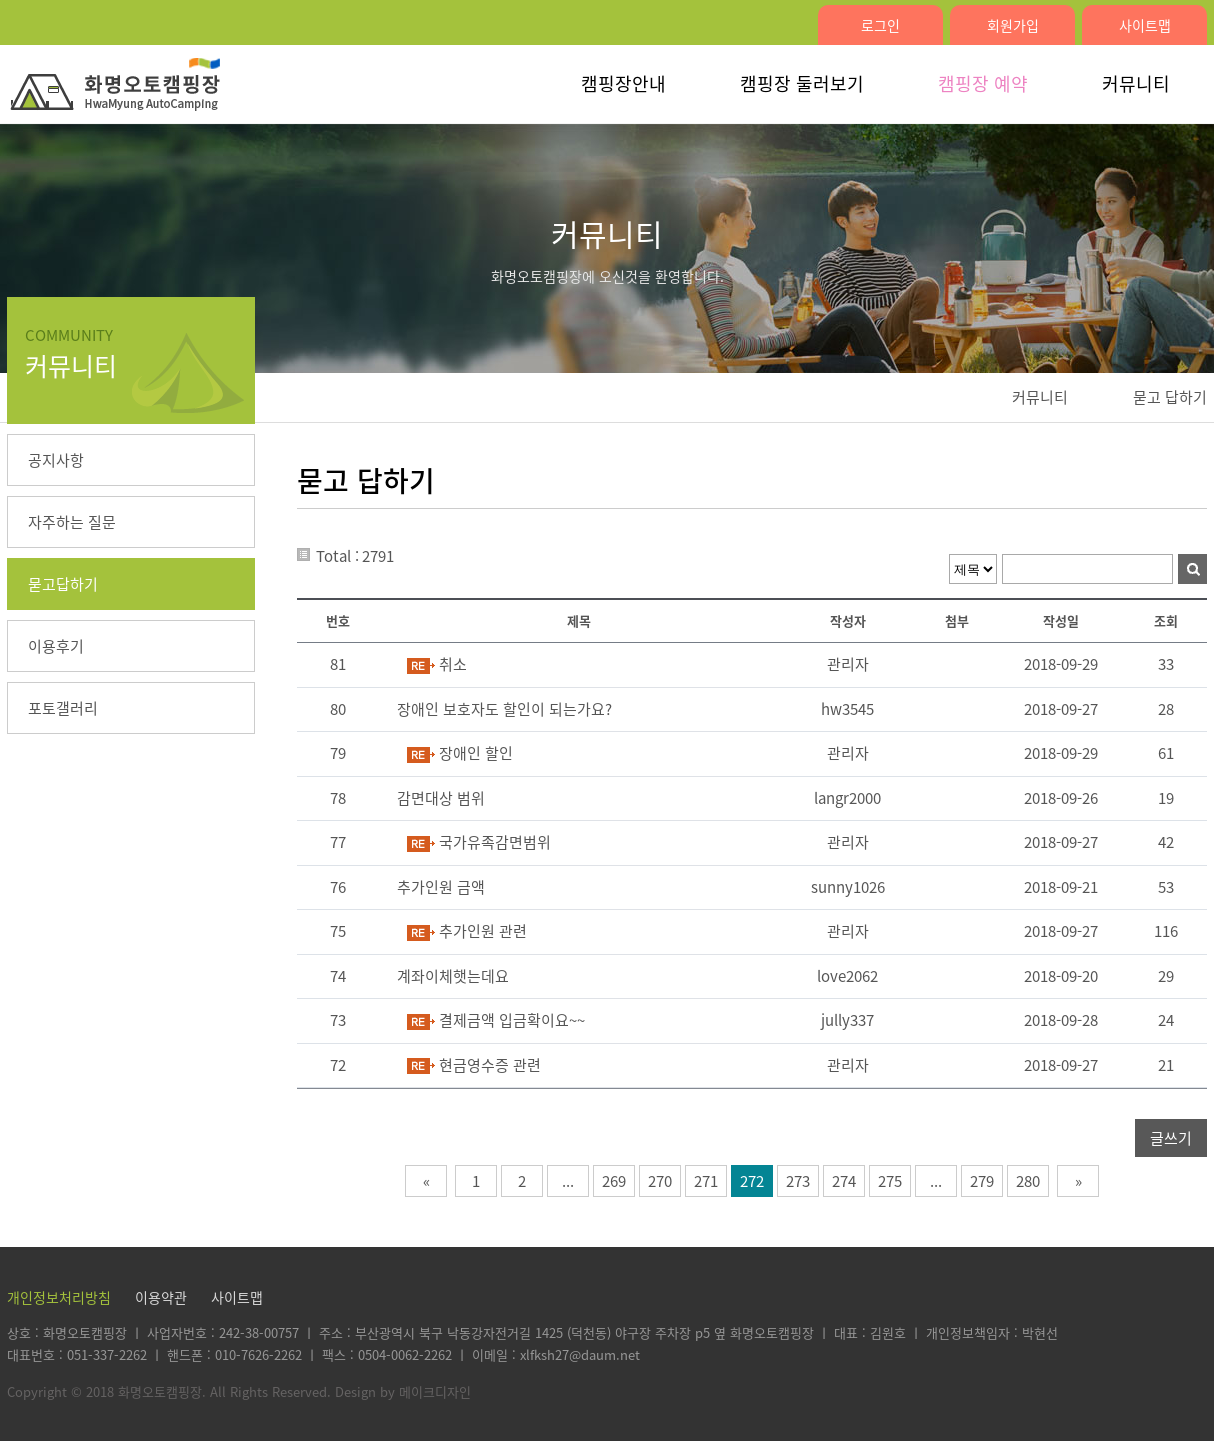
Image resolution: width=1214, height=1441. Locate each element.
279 (982, 1181)
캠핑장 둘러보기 (802, 83)
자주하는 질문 (72, 522)
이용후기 (56, 646)
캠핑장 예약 (983, 83)
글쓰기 (1171, 1138)
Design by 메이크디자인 (403, 1391)
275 (890, 1181)
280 (1028, 1181)
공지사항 (56, 460)
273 (798, 1181)
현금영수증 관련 (490, 1065)
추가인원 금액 (441, 887)
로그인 (880, 25)
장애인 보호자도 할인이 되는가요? (504, 709)
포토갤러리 (63, 708)
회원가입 (1013, 25)
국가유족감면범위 (495, 842)
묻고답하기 (63, 584)
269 (614, 1181)
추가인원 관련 (483, 931)
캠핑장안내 (623, 83)
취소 (453, 664)
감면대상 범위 (441, 798)
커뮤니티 (1136, 83)
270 (660, 1181)
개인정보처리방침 (59, 1297)
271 (706, 1181)
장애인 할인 (476, 753)
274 (844, 1181)
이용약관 (161, 1297)
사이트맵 (1145, 25)
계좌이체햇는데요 (453, 976)
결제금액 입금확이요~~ (512, 1020)
